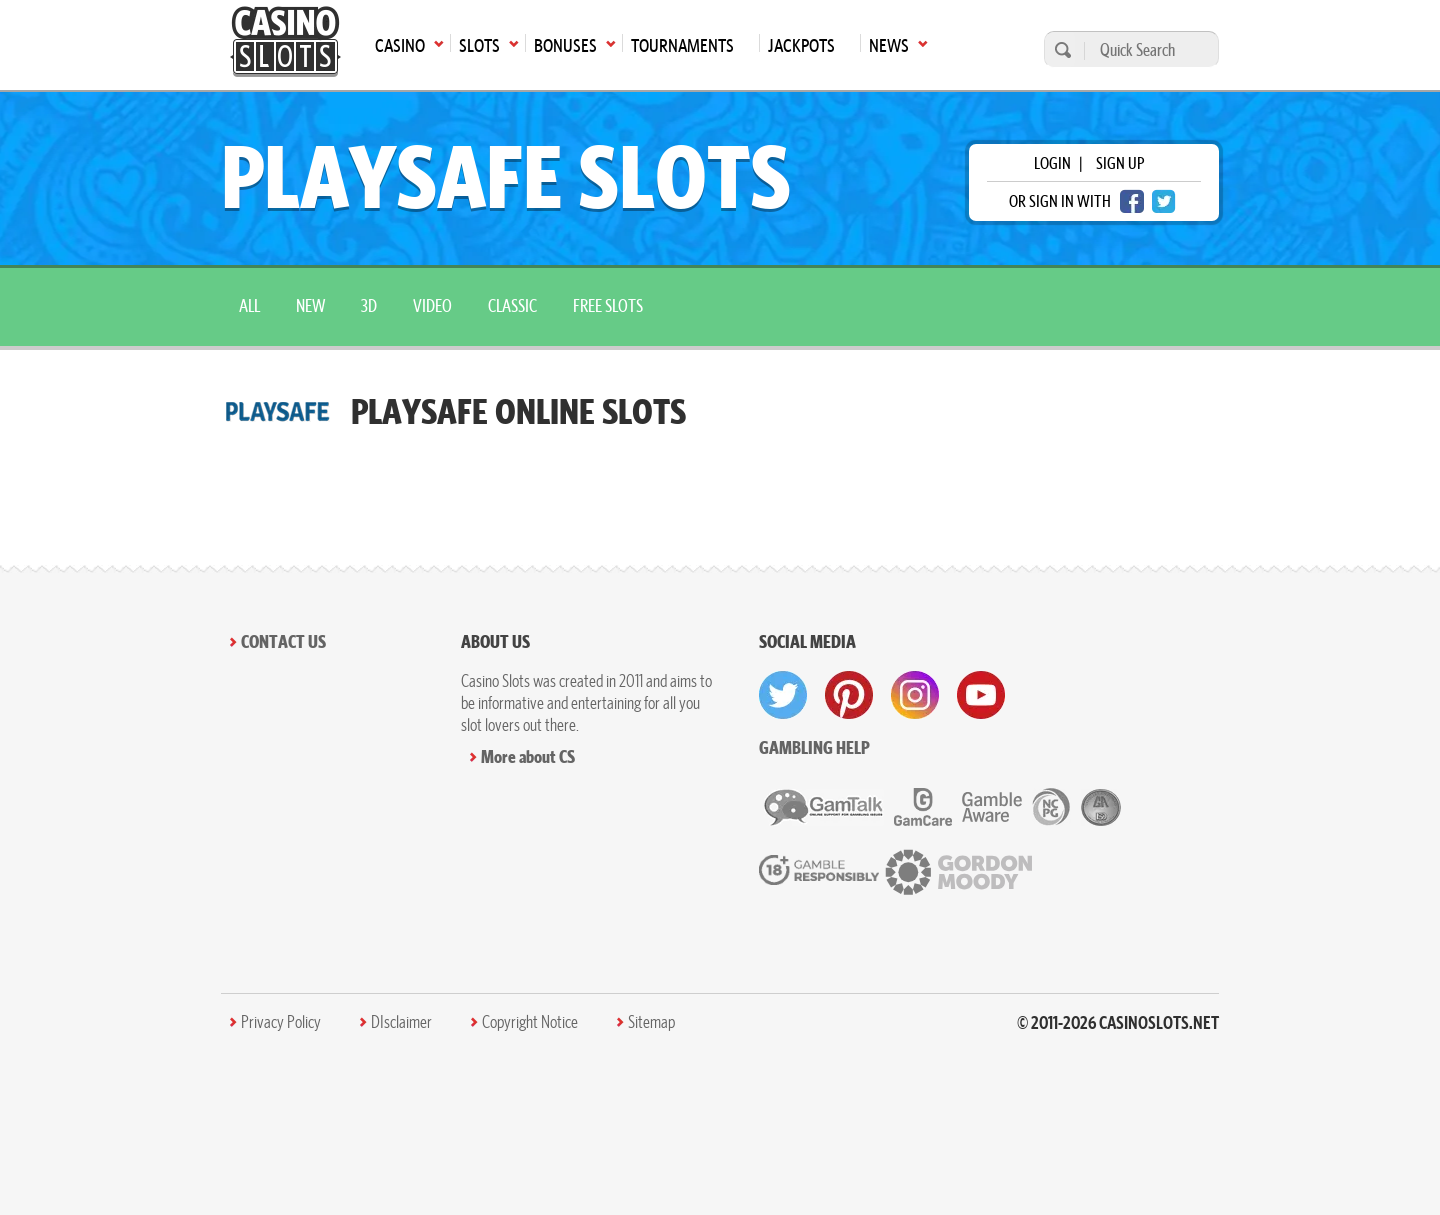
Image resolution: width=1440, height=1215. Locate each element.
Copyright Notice (530, 1022)
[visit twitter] (783, 695)
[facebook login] (1132, 201)
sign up (1120, 163)
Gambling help (814, 747)
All (249, 305)
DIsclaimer (401, 1022)
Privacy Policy (281, 1022)
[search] (1060, 49)
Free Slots (608, 305)
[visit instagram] (915, 695)
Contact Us (283, 641)
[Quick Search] (1146, 49)
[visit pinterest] (849, 695)
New (310, 305)
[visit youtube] (981, 695)
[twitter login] (1164, 201)
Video (432, 305)
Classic (512, 305)
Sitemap (651, 1022)
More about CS (528, 756)
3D (369, 305)
